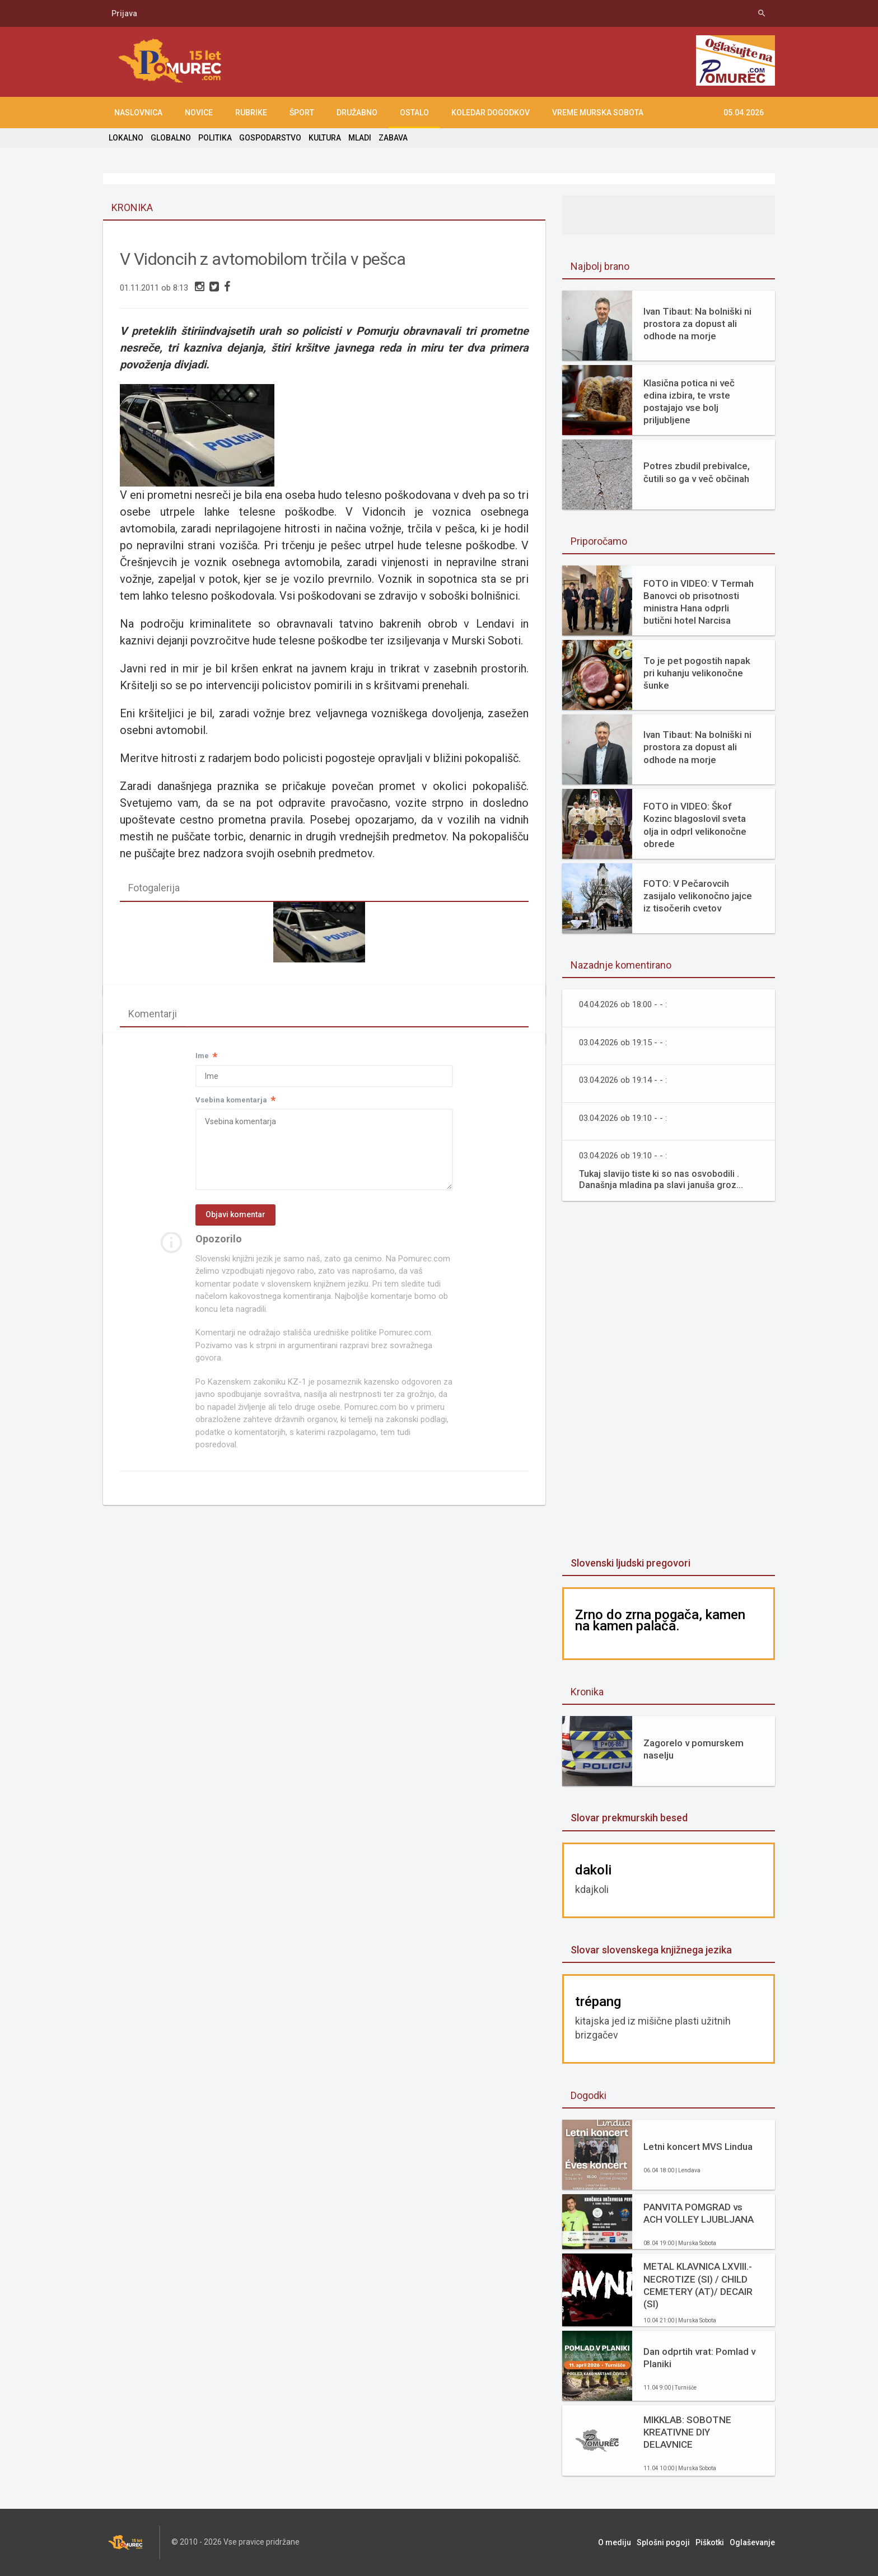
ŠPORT (301, 112)
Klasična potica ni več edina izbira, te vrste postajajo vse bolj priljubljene (689, 401)
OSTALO (414, 112)
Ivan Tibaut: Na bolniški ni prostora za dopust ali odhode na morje (697, 324)
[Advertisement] (669, 1380)
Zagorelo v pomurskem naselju (693, 1749)
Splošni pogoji (663, 2542)
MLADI (359, 137)
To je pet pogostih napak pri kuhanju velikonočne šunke (696, 673)
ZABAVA (393, 137)
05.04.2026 (743, 112)
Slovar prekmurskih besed (629, 1818)
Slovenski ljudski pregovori (630, 1563)
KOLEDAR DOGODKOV (490, 112)
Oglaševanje (752, 2542)
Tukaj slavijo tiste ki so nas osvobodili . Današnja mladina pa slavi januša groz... (661, 1179)
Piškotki (709, 2542)
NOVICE (199, 112)
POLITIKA (215, 137)
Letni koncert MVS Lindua (698, 2146)
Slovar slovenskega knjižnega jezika (651, 1950)
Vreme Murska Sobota (597, 112)
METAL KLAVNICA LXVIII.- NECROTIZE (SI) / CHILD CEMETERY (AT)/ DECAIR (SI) (698, 2285)
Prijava (124, 13)
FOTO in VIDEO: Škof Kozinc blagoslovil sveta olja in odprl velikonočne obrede (694, 825)
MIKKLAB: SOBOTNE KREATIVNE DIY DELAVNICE (687, 2432)
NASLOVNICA (138, 112)
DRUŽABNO (357, 112)
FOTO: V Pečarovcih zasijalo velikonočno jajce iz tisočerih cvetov (697, 896)
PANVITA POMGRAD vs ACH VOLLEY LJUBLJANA (698, 2213)
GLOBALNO (171, 137)
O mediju (614, 2542)
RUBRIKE (251, 112)
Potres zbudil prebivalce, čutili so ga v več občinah (696, 472)
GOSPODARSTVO (270, 137)
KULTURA (325, 137)
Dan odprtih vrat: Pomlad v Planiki (699, 2357)
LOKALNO (126, 137)
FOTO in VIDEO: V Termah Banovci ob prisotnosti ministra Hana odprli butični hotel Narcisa (698, 602)
